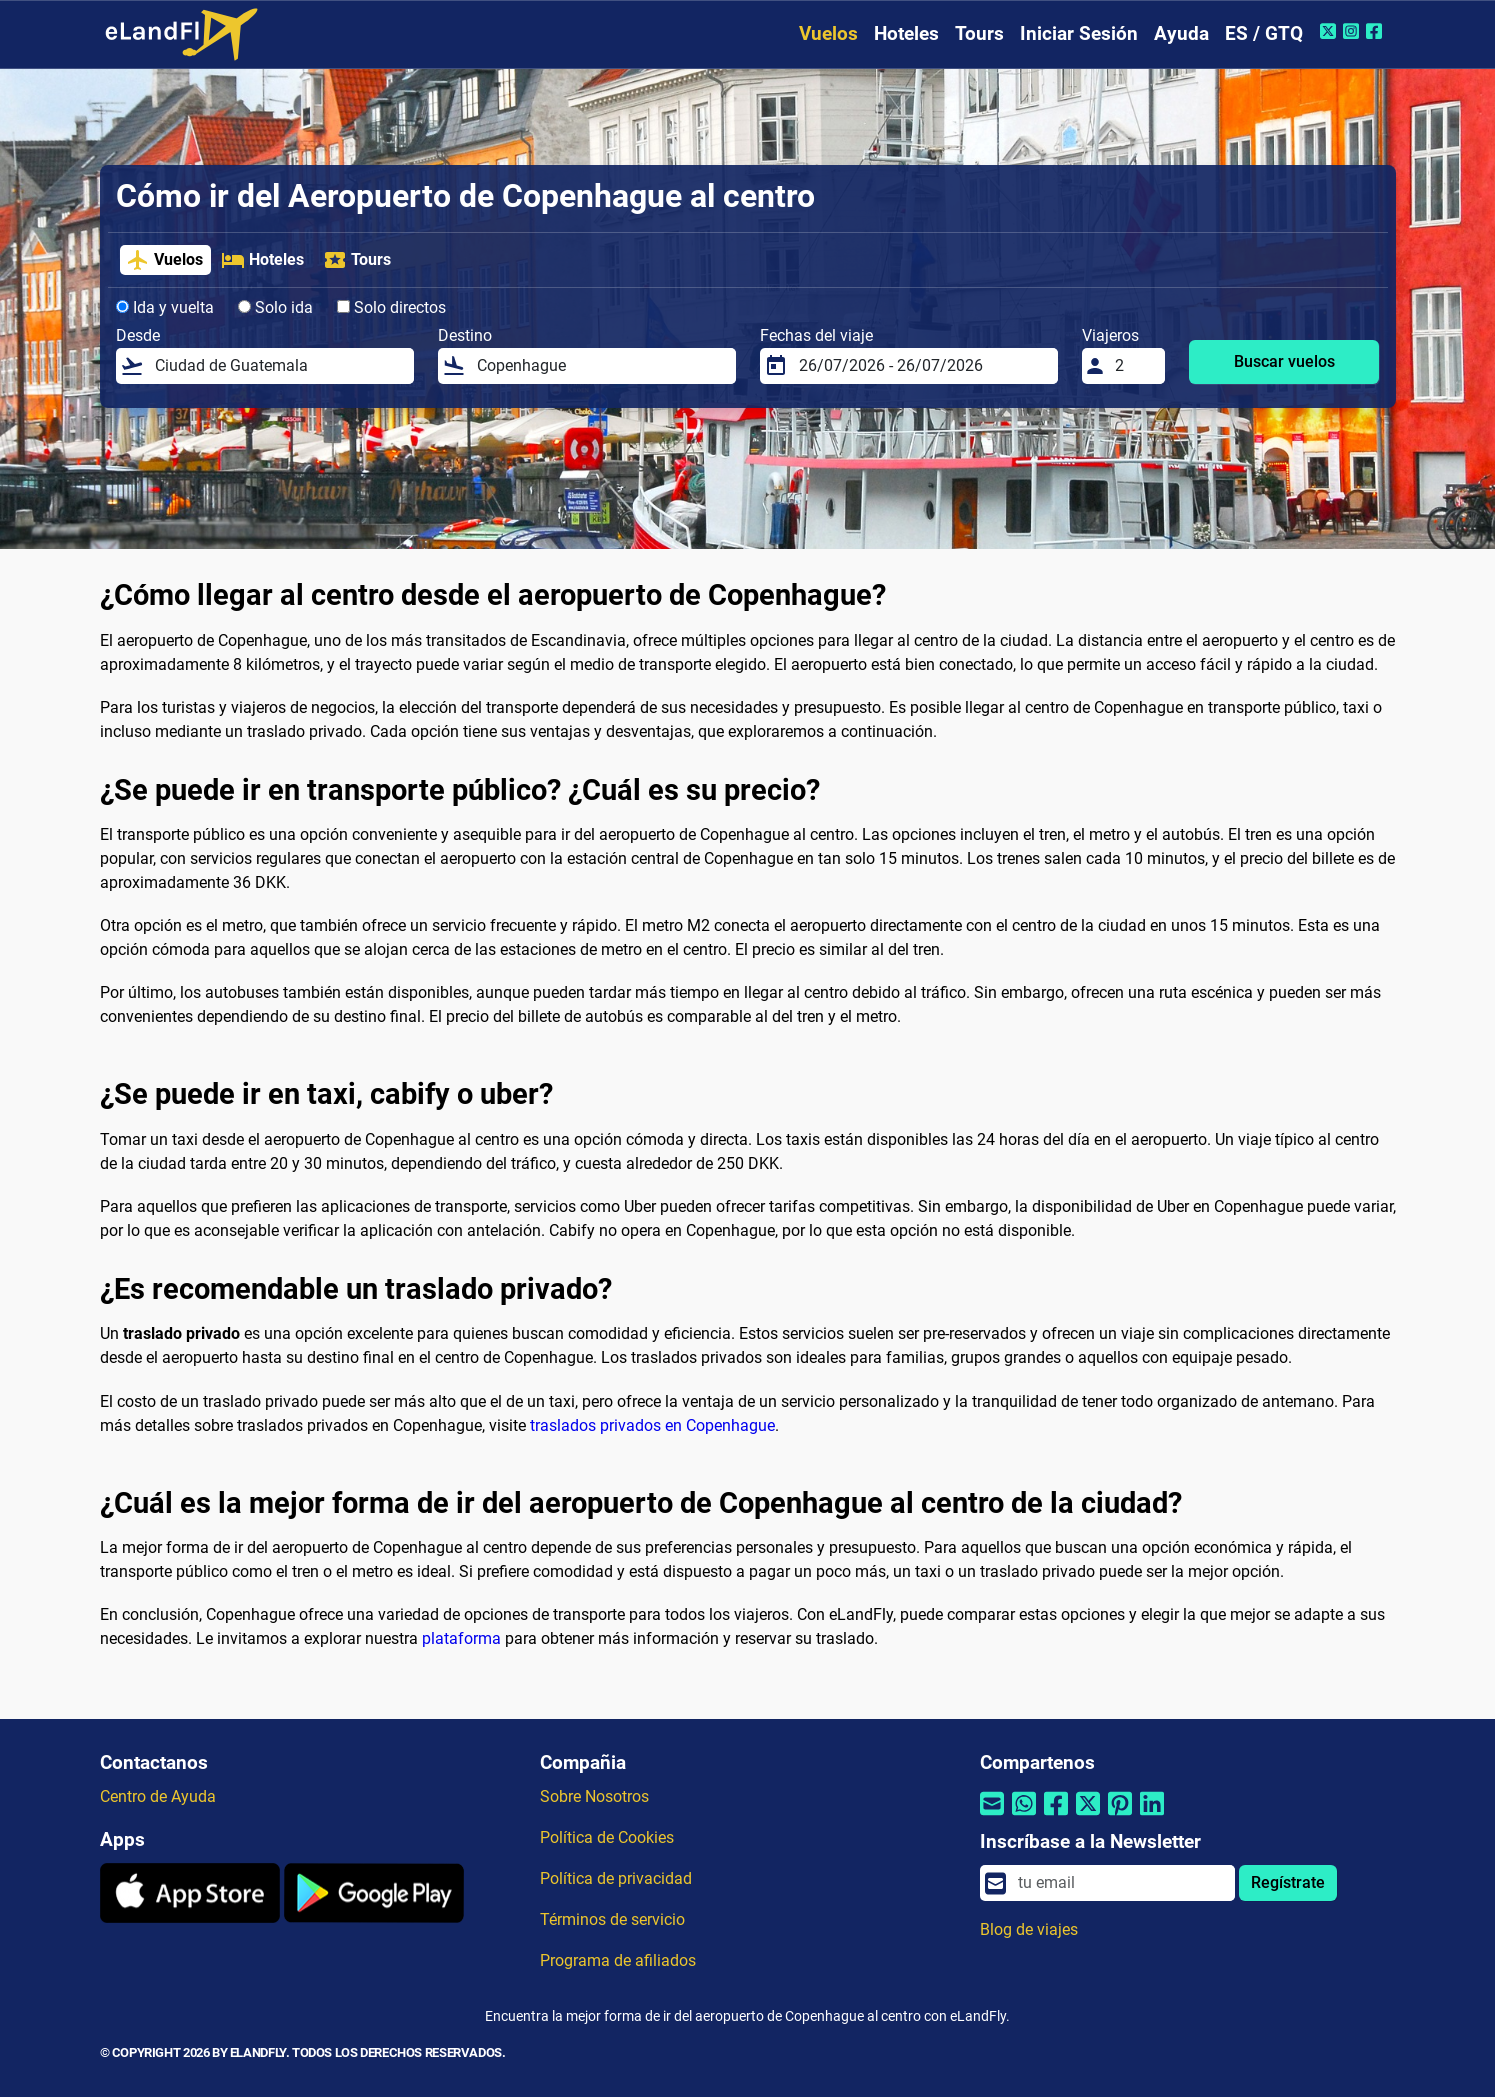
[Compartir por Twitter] (1088, 1815)
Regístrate (1288, 1882)
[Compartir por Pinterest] (1120, 1815)
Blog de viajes (1029, 1929)
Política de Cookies (607, 1837)
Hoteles (906, 33)
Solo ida (275, 307)
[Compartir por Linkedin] (1152, 1815)
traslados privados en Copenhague (652, 1425)
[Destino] (600, 366)
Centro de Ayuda (158, 1796)
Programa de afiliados (618, 1960)
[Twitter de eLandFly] (1330, 31)
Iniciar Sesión (1079, 33)
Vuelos (828, 33)
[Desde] (278, 366)
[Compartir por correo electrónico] (992, 1815)
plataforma (461, 1638)
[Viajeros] (1134, 366)
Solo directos (391, 307)
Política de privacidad (616, 1878)
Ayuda (1181, 33)
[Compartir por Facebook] (1056, 1815)
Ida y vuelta (165, 307)
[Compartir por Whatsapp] (1024, 1815)
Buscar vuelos (1284, 361)
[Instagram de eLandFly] (1353, 31)
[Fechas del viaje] (922, 366)
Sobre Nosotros (594, 1796)
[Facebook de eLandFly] (1376, 31)
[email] (1120, 1883)
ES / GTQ (1264, 33)
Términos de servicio (612, 1919)
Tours (979, 33)
